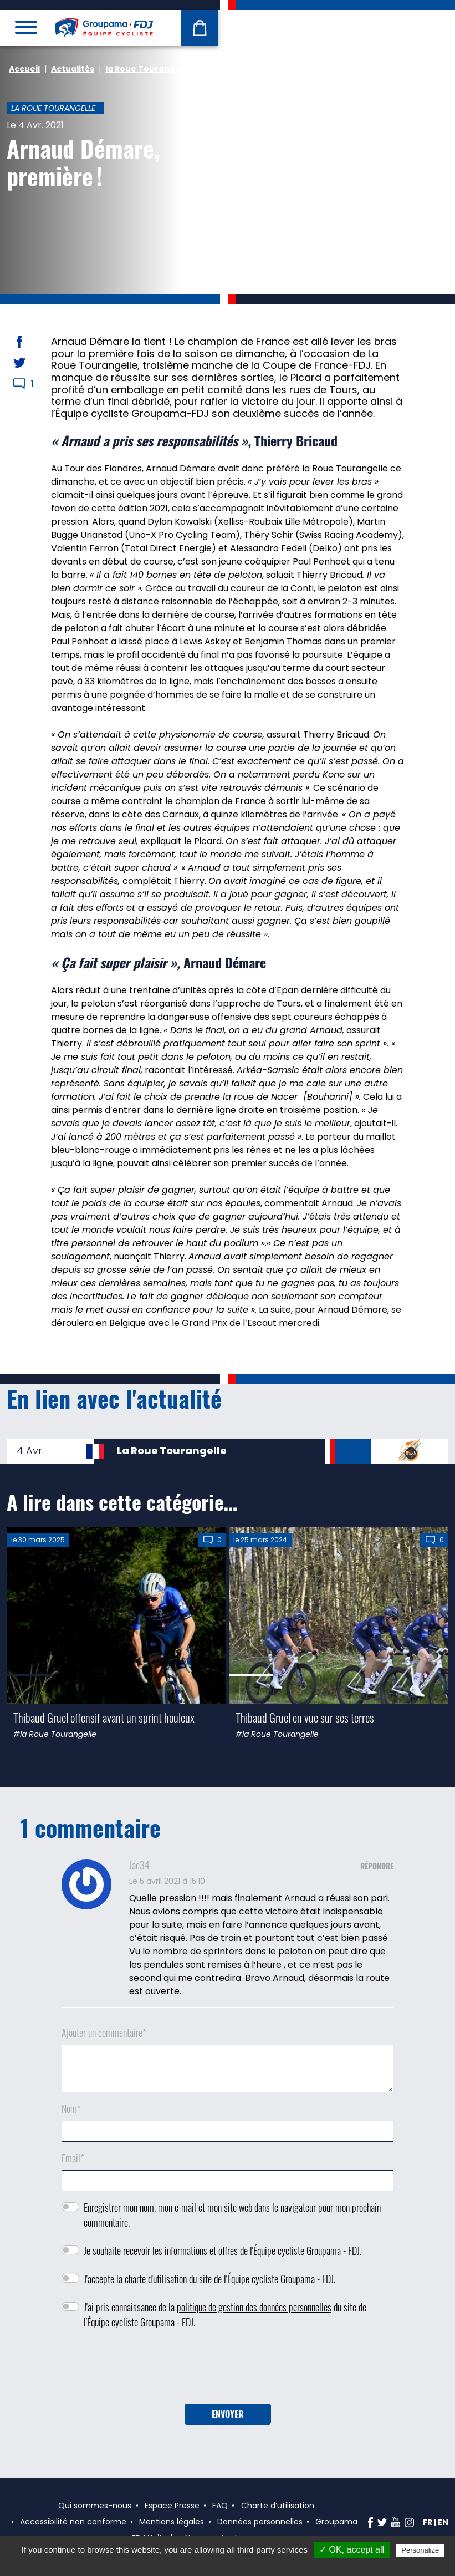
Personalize (420, 2550)
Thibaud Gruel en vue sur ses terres (305, 1717)
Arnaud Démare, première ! (83, 162)
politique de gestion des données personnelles (254, 2307)
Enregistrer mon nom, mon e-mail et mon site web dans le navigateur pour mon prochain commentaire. (232, 2214)
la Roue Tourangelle (148, 68)
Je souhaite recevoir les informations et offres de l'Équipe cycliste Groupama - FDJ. (222, 2250)
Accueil (24, 68)
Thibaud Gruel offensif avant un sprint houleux (104, 1717)
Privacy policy (233, 2564)
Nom (71, 2108)
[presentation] (228, 2370)
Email (73, 2158)
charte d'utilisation (156, 2279)
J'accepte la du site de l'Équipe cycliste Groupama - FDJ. (209, 2279)
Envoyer (228, 2414)
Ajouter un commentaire (104, 2032)
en (443, 2522)
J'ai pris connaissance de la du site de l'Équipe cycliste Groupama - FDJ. (225, 2314)
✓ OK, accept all (351, 2549)
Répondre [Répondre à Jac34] (376, 1866)
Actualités (72, 68)
